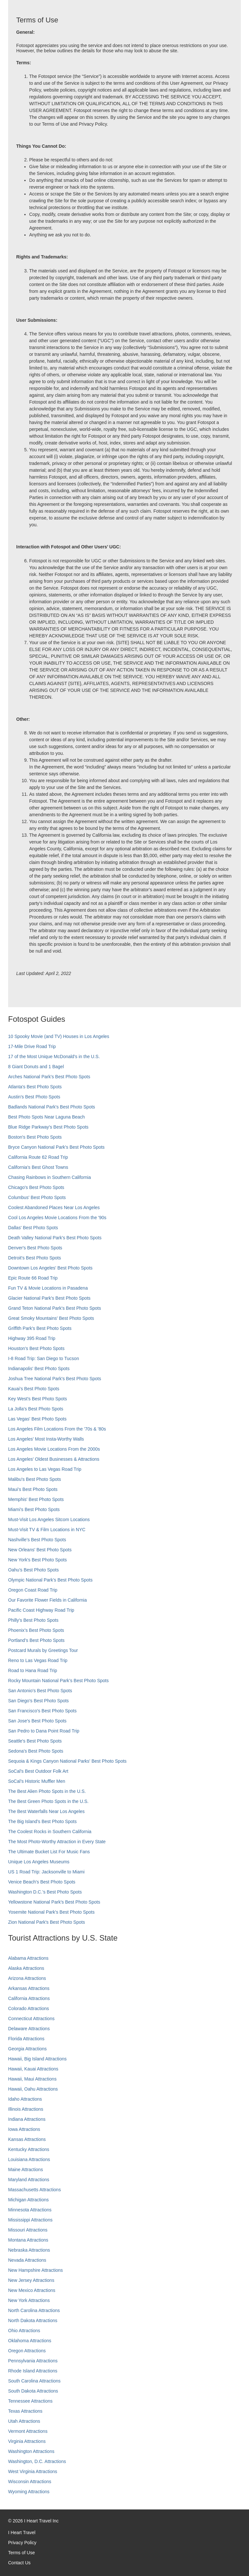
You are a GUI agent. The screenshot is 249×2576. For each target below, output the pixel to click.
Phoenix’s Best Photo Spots (36, 1630)
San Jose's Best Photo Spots (37, 1720)
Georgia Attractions (27, 2048)
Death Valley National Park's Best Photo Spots (54, 1237)
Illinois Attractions (25, 2109)
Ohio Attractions (24, 2330)
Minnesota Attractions (30, 2209)
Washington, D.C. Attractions (37, 2461)
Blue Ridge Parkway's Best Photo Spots (48, 1127)
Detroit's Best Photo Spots (34, 1257)
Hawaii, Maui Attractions (32, 2079)
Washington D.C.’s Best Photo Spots (45, 1891)
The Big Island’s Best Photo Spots (42, 1821)
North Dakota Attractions (32, 2320)
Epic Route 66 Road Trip (33, 1278)
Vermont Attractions (27, 2431)
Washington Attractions (31, 2451)
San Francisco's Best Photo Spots (42, 1710)
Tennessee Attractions (30, 2401)
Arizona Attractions (27, 1978)
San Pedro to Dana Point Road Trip (43, 1730)
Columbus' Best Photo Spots (37, 1197)
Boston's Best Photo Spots (35, 1137)
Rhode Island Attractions (32, 2370)
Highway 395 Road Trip (31, 1338)
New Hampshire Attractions (35, 2270)
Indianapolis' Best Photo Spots (38, 1368)
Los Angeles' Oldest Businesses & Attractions (53, 1459)
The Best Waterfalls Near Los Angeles (46, 1811)
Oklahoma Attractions (29, 2340)
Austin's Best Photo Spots (34, 1096)
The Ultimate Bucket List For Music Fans (49, 1851)
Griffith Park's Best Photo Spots (39, 1328)
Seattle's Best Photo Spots (35, 1741)
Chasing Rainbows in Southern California (49, 1177)
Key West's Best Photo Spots (37, 1398)
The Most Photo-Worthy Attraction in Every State (57, 1841)
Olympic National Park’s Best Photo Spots (50, 1579)
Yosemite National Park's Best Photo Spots (51, 1912)
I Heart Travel (21, 2532)
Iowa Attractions (24, 2129)
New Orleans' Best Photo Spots (40, 1549)
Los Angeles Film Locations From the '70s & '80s (57, 1429)
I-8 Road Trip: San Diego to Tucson (43, 1358)
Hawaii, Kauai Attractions (33, 2068)
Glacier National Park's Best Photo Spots (49, 1298)
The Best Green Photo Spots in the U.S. (48, 1801)
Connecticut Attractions (31, 2018)
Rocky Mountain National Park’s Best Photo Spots (58, 1680)
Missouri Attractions (27, 2229)
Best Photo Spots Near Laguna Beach (46, 1116)
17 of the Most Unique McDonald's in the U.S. (54, 1056)
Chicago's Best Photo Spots (36, 1187)
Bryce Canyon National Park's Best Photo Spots (56, 1147)
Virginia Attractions (27, 2441)
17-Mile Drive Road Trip (32, 1046)
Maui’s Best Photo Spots (32, 1489)
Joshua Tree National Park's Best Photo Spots (54, 1378)
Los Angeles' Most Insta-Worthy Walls (46, 1439)
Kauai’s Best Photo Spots (33, 1388)
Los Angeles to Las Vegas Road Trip (44, 1469)
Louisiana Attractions (29, 2159)
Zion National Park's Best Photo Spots (46, 1922)
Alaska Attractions (26, 1968)
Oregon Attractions (27, 2350)
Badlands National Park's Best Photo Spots (51, 1106)
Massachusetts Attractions (34, 2189)
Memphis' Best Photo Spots (36, 1499)
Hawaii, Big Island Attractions (37, 2058)
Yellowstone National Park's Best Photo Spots (54, 1902)
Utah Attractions (24, 2421)
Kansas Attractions (27, 2139)
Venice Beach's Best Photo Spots (41, 1881)
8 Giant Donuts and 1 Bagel (36, 1066)
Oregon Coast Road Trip (32, 1590)
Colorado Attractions (28, 2008)
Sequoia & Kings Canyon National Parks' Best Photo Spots (67, 1761)
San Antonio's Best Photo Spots (40, 1690)
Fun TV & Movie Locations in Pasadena (48, 1288)
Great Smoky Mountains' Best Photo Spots (51, 1318)
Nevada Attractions (27, 2260)
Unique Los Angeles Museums (38, 1861)
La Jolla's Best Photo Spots (35, 1408)
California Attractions (29, 1998)
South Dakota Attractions (33, 2391)
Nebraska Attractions (29, 2250)
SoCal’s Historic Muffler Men (36, 1781)
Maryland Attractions (28, 2179)
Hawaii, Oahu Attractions (33, 2089)
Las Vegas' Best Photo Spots (37, 1418)
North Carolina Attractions (34, 2310)
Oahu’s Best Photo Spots (33, 1569)
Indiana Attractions (26, 2119)
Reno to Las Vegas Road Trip (37, 1660)
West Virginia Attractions (32, 2471)
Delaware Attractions (29, 2028)
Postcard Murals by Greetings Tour (43, 1650)
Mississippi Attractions (30, 2219)
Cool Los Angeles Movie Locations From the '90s (57, 1217)
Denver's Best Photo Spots (35, 1247)
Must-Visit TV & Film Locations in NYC (46, 1529)
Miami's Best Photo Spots (34, 1509)
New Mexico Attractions (31, 2290)
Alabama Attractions (28, 1958)
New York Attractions (29, 2300)
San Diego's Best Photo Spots (38, 1700)
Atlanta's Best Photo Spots (35, 1086)
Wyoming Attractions (28, 2491)
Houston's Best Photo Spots (36, 1348)
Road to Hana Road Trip (32, 1670)
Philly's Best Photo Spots (33, 1620)
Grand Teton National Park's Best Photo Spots (54, 1308)
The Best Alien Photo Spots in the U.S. (47, 1791)
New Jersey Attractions (31, 2280)
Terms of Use (21, 2552)
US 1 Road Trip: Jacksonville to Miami (46, 1871)
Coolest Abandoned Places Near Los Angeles (54, 1207)
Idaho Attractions (25, 2099)
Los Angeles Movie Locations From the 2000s (54, 1449)
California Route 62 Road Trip (38, 1157)
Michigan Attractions (28, 2199)
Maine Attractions (25, 2169)
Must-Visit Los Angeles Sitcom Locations (49, 1519)
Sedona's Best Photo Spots (35, 1751)
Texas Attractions (25, 2411)
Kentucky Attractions (28, 2149)
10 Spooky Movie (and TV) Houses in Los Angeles (58, 1036)
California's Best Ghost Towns (38, 1167)
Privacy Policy (22, 2542)
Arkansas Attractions (29, 1988)
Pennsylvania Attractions (33, 2360)
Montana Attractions (28, 2240)
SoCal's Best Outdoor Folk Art (38, 1771)
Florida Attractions (26, 2038)
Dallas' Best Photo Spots (33, 1227)
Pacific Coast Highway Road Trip (41, 1610)
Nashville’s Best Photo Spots (37, 1539)
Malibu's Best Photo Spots (34, 1479)
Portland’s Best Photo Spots (36, 1640)
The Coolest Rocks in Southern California (49, 1831)
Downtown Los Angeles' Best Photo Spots (50, 1267)
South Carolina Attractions (34, 2380)
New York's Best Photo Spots (37, 1559)
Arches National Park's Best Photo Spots (49, 1076)
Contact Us (19, 2562)
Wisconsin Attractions (29, 2481)
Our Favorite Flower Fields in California (47, 1600)
